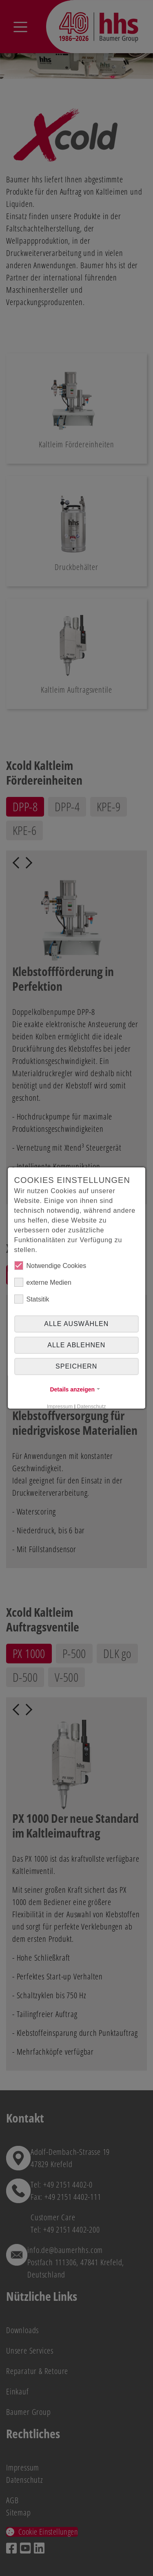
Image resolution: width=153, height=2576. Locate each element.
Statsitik (31, 1299)
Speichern (76, 1366)
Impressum (60, 1406)
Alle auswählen (76, 1323)
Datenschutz (91, 1406)
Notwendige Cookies (50, 1265)
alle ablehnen (77, 1345)
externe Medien (42, 1282)
